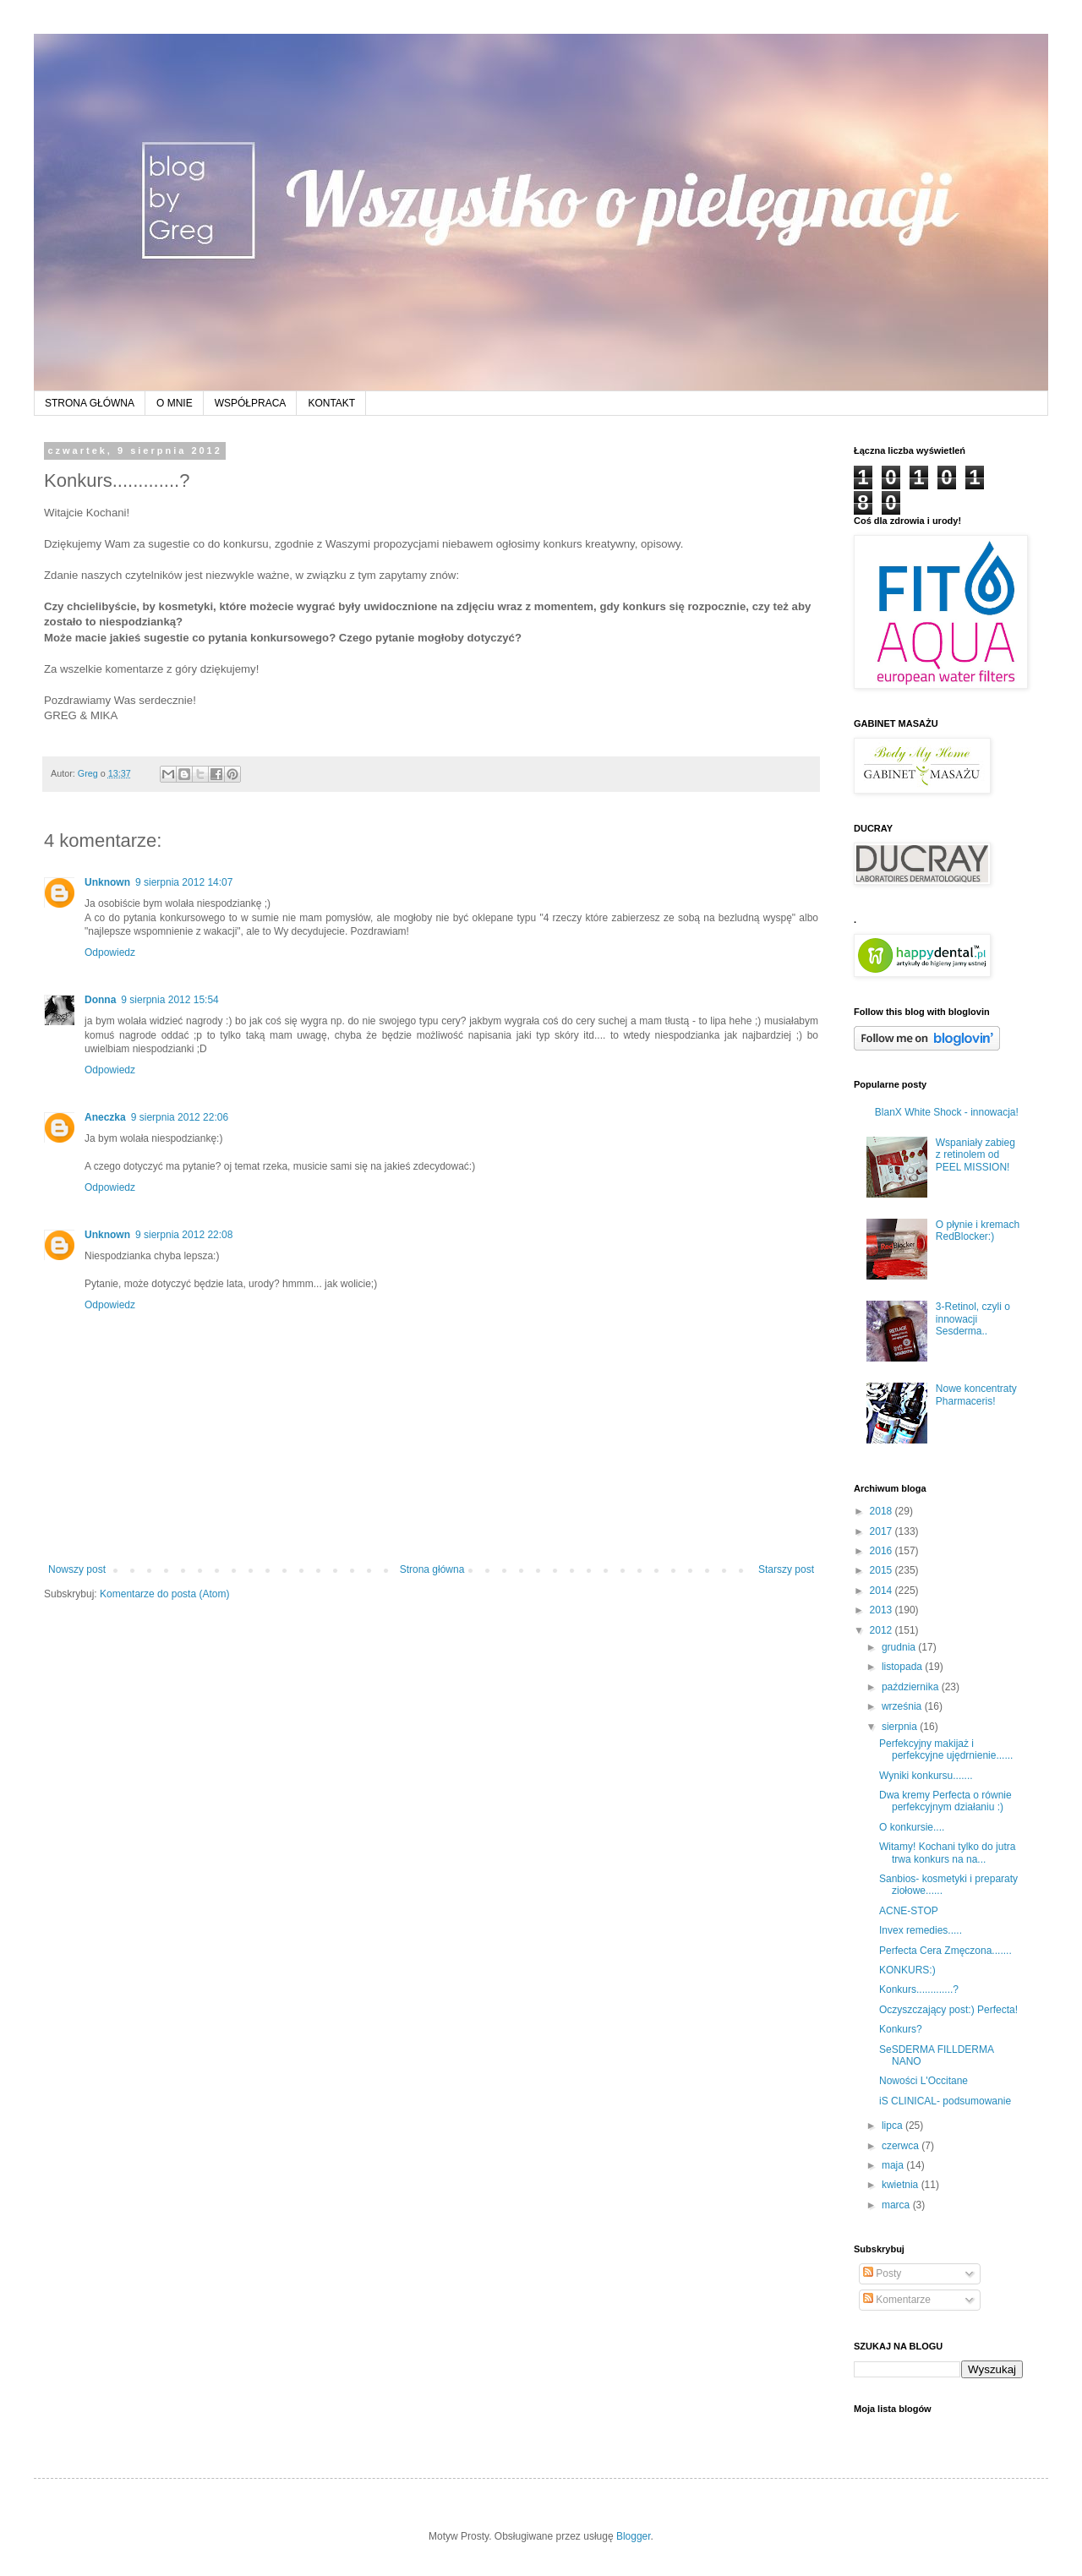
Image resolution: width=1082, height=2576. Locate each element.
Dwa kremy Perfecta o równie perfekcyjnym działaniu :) (945, 1801)
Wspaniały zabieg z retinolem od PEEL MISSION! (975, 1155)
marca (897, 2205)
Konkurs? (900, 2029)
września (903, 1706)
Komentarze (897, 2300)
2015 (882, 1570)
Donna (100, 1000)
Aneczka (105, 1117)
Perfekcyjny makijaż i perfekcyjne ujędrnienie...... (946, 1749)
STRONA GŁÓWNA (89, 403)
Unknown (107, 882)
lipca (893, 2125)
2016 (882, 1551)
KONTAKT (331, 403)
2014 (882, 1590)
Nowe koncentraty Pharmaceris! (976, 1394)
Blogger (633, 2536)
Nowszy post (77, 1569)
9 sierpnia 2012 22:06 (179, 1117)
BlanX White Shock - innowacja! (947, 1112)
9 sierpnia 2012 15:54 (169, 1000)
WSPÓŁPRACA (251, 403)
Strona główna (432, 1569)
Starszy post (786, 1569)
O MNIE (174, 403)
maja (894, 2165)
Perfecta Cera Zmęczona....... (945, 1951)
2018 (882, 1511)
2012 (882, 1630)
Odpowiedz (110, 952)
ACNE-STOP (908, 1911)
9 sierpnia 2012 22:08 (183, 1235)
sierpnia (901, 1727)
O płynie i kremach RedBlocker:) (977, 1230)
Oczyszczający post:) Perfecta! (948, 2010)
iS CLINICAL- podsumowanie (945, 2101)
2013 (882, 1610)
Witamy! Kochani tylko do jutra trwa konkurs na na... (947, 1852)
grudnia (900, 1647)
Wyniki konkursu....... (926, 1776)
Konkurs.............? (919, 1989)
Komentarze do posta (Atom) (164, 1594)
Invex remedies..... (920, 1930)
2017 (882, 1531)
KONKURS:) (907, 1970)
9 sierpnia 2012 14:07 (183, 882)
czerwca (901, 2146)
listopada (903, 1667)
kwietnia (901, 2185)
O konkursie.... (911, 1827)
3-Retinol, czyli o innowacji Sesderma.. (973, 1319)
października (912, 1687)
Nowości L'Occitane (923, 2081)
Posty (882, 2273)
